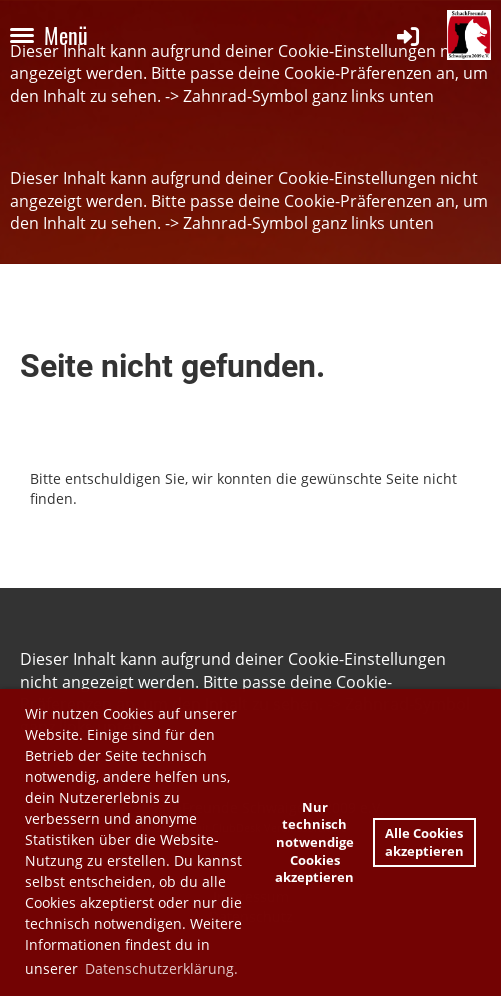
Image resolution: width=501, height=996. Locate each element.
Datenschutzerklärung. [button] (161, 968)
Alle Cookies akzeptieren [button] (424, 842)
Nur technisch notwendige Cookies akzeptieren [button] (314, 843)
